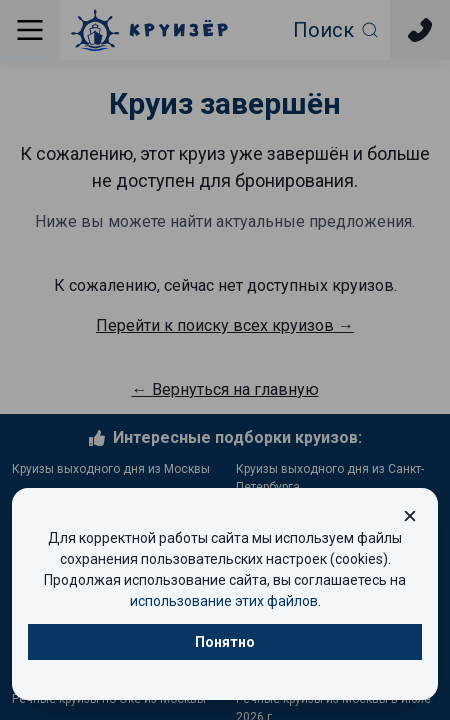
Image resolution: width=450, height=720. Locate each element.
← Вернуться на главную (225, 389)
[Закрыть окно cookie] (410, 516)
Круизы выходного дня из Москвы (111, 469)
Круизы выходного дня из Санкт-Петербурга (330, 478)
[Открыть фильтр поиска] (336, 30)
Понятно (225, 642)
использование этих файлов (224, 601)
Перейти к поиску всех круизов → (225, 325)
